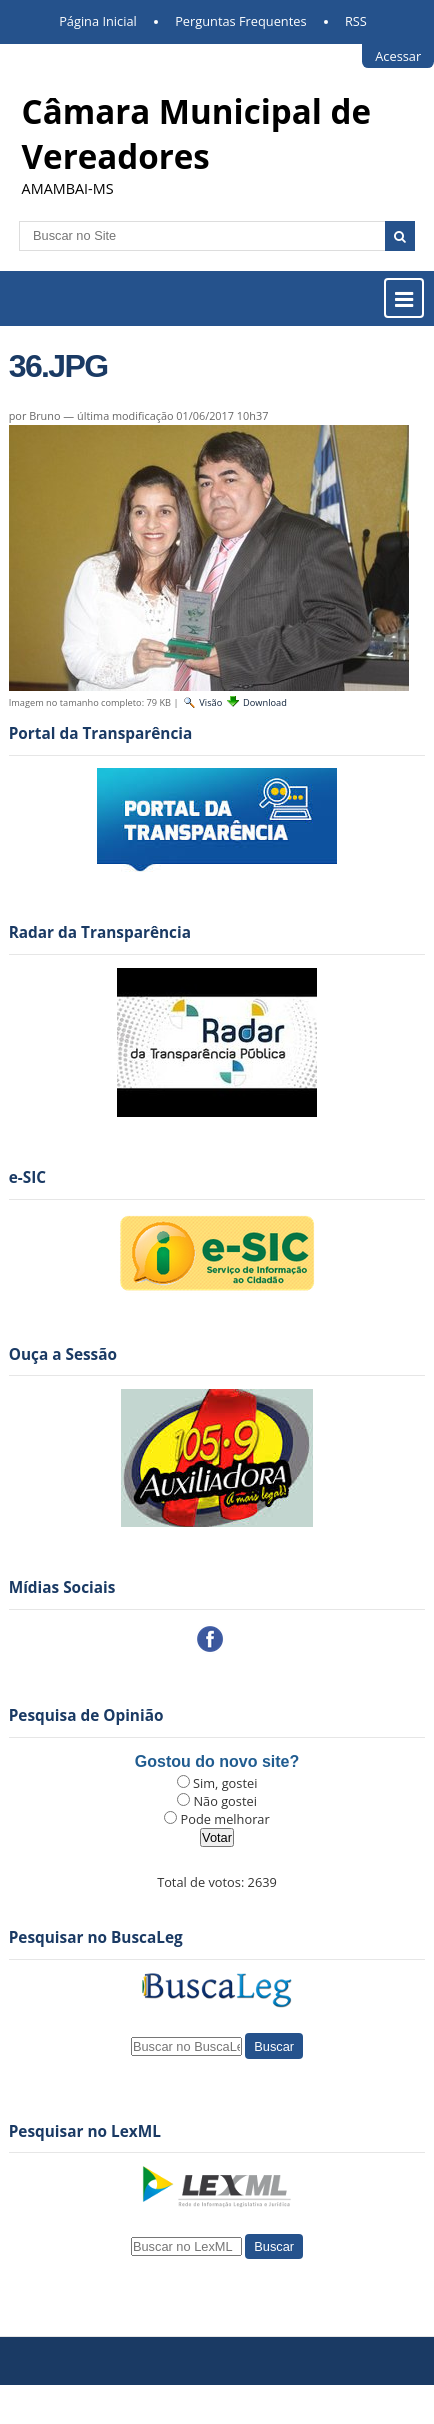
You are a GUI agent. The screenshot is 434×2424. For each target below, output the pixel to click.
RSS (356, 21)
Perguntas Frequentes (240, 21)
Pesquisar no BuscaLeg (96, 1937)
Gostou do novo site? (217, 1761)
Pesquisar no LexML (85, 2131)
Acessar (398, 56)
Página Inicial (98, 21)
